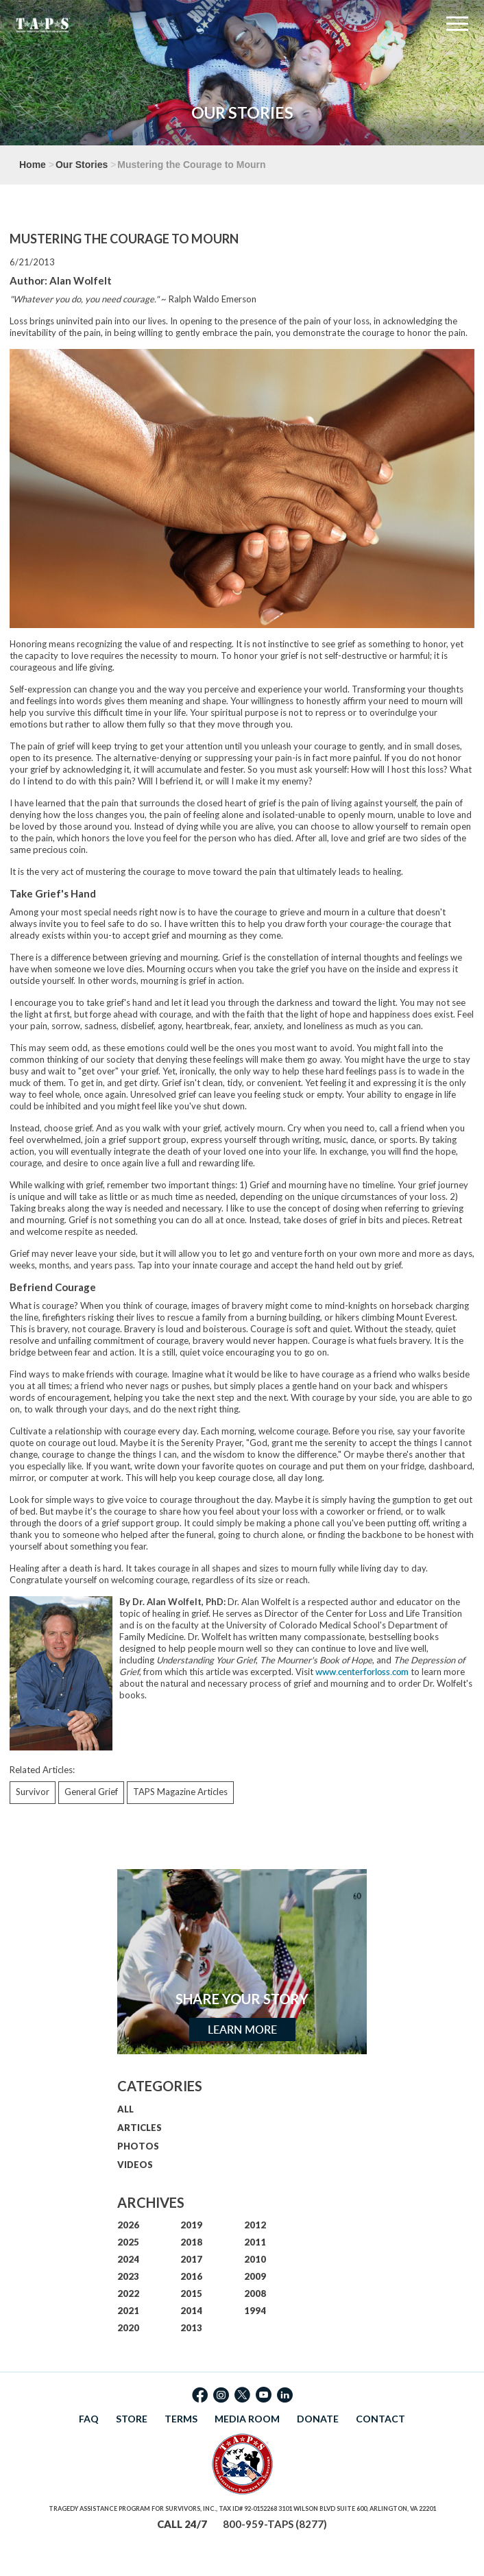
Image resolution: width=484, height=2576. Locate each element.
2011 (255, 2242)
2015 (191, 2293)
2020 (128, 2327)
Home (32, 164)
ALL (125, 2109)
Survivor (32, 1791)
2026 (128, 2224)
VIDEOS (135, 2164)
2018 (191, 2242)
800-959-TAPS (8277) (275, 2524)
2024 (128, 2259)
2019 (191, 2224)
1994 (255, 2310)
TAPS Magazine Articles (180, 1791)
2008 (255, 2293)
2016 (191, 2276)
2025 (128, 2242)
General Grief (91, 1791)
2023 (128, 2276)
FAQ (89, 2418)
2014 (191, 2310)
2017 (191, 2259)
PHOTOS (138, 2146)
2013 (191, 2327)
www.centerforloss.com (362, 1671)
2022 (128, 2293)
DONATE (318, 2418)
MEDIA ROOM (247, 2418)
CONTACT (380, 2418)
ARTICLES (139, 2127)
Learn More (242, 2029)
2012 (255, 2224)
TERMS (181, 2418)
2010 (255, 2259)
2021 (128, 2310)
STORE (131, 2418)
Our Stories (82, 164)
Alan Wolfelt (80, 280)
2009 (255, 2276)
